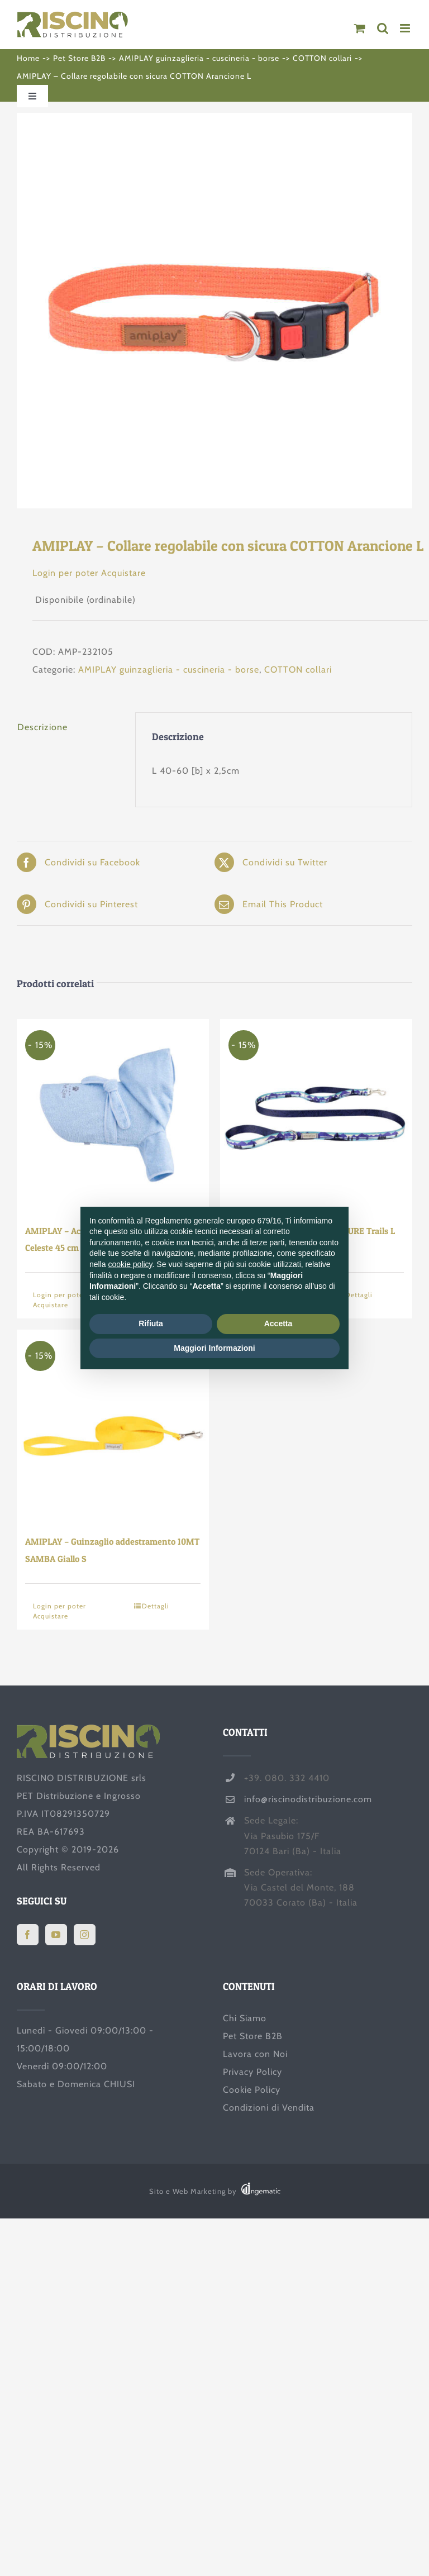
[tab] (68, 727)
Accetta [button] (278, 1323)
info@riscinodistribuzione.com (308, 1799)
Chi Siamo (244, 2018)
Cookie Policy (251, 2089)
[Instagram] (85, 1934)
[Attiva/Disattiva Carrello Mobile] (360, 28)
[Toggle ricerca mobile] (383, 28)
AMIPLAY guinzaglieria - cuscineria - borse (168, 669)
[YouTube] (56, 1934)
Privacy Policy (252, 2071)
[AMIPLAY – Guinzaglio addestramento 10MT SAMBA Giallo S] (113, 1426)
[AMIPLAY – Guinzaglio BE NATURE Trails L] (316, 1115)
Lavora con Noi (255, 2054)
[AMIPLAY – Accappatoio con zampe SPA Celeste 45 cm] (113, 1115)
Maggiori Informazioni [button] (214, 1348)
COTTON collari (298, 669)
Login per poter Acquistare (89, 573)
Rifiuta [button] (151, 1323)
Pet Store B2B (253, 2036)
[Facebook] (28, 1934)
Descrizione (42, 727)
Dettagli (155, 1606)
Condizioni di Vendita (268, 2107)
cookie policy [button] (130, 1264)
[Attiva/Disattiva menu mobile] (406, 28)
